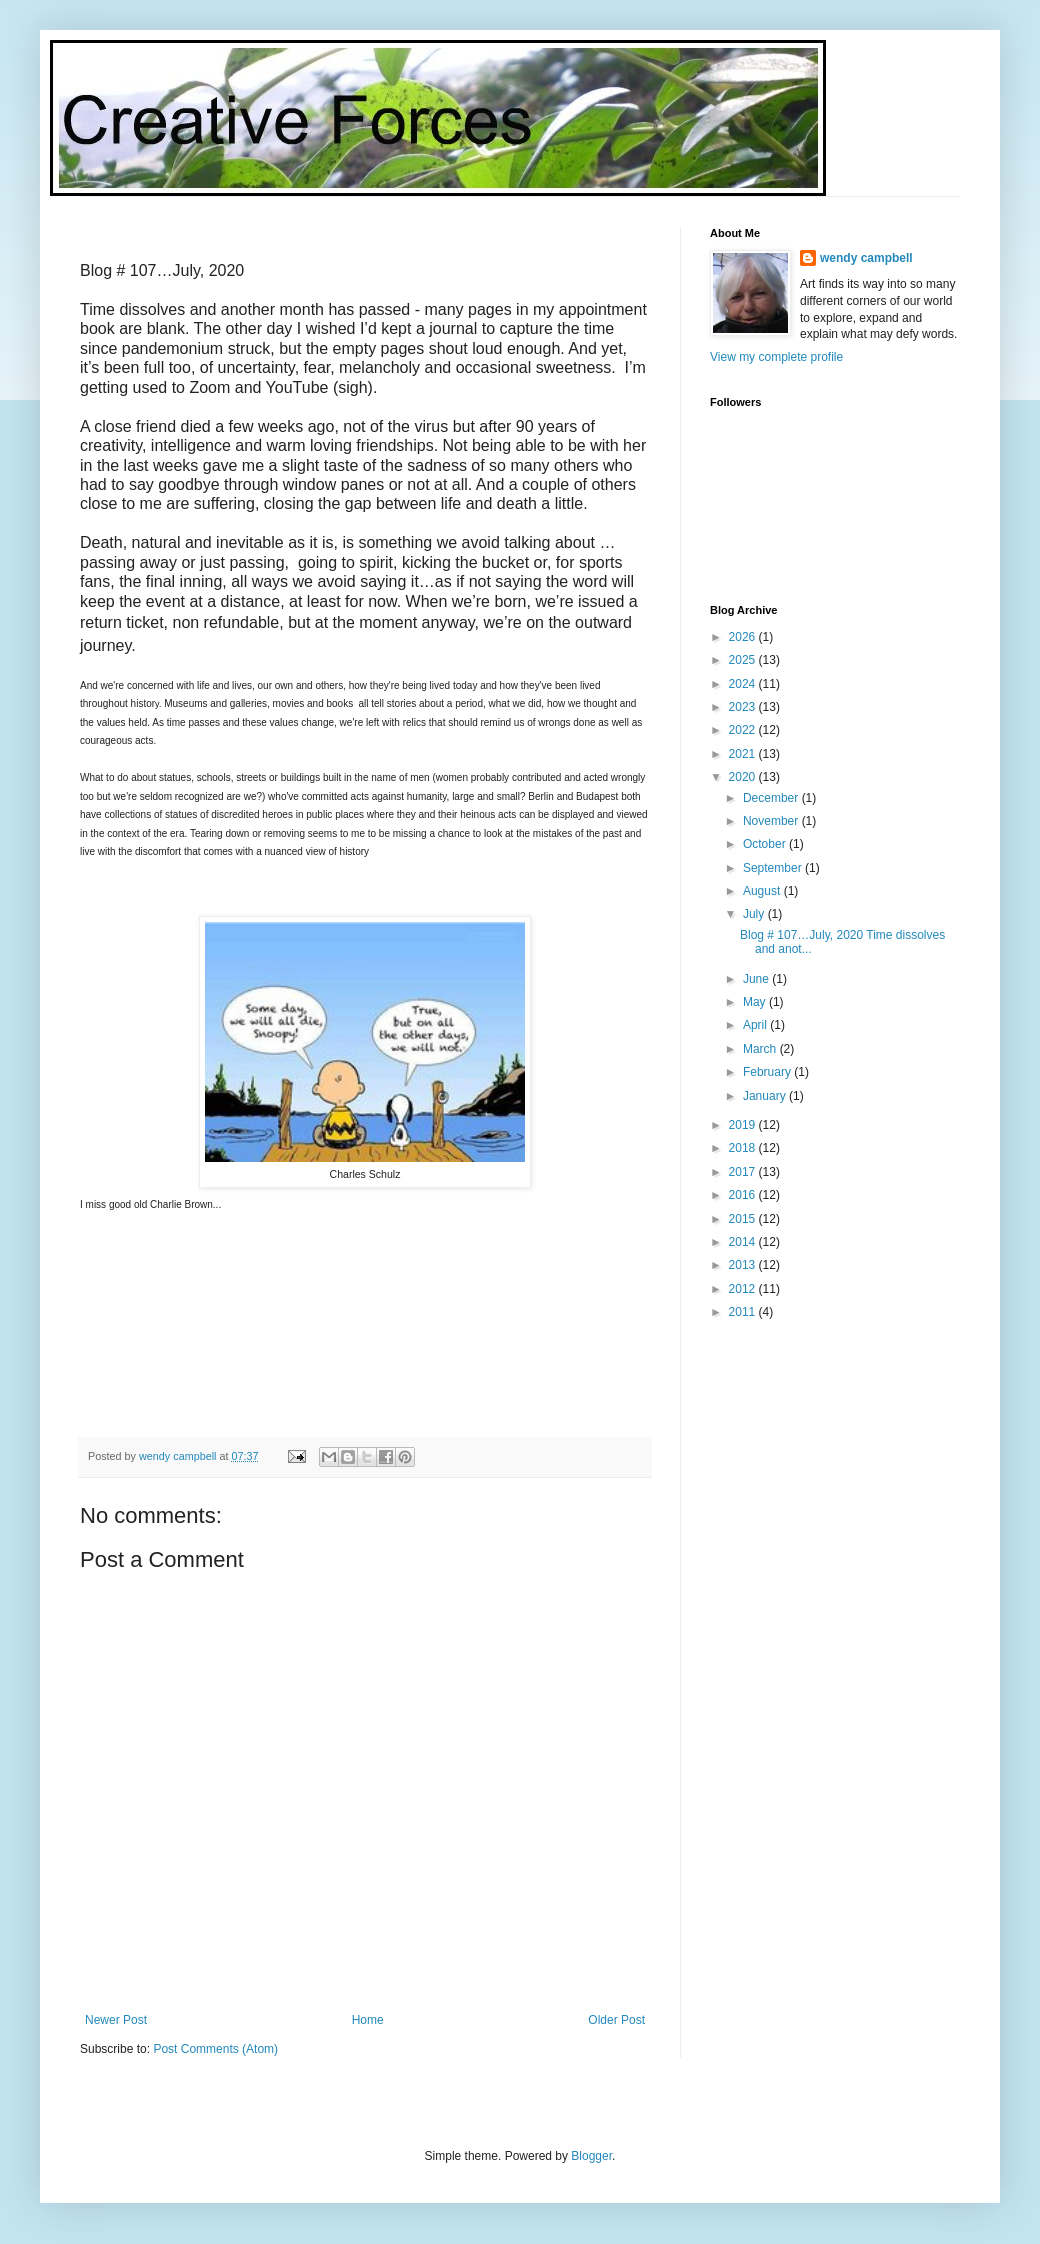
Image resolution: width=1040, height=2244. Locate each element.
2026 (744, 637)
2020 (744, 777)
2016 (744, 1195)
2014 (744, 1242)
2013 (744, 1265)
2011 (744, 1312)
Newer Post (116, 2020)
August (763, 891)
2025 (744, 660)
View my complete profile (776, 357)
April (756, 1025)
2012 (744, 1289)
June (757, 979)
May (756, 1002)
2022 (744, 730)
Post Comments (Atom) (215, 2049)
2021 (744, 754)
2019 (744, 1125)
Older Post (616, 2020)
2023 (744, 707)
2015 (744, 1219)
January (766, 1096)
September (774, 868)
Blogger (591, 2156)
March (761, 1049)
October (766, 844)
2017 (744, 1172)
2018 (744, 1148)
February (768, 1072)
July (755, 914)
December (772, 798)
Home (368, 2020)
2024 (744, 684)
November (772, 821)
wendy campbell (866, 258)
